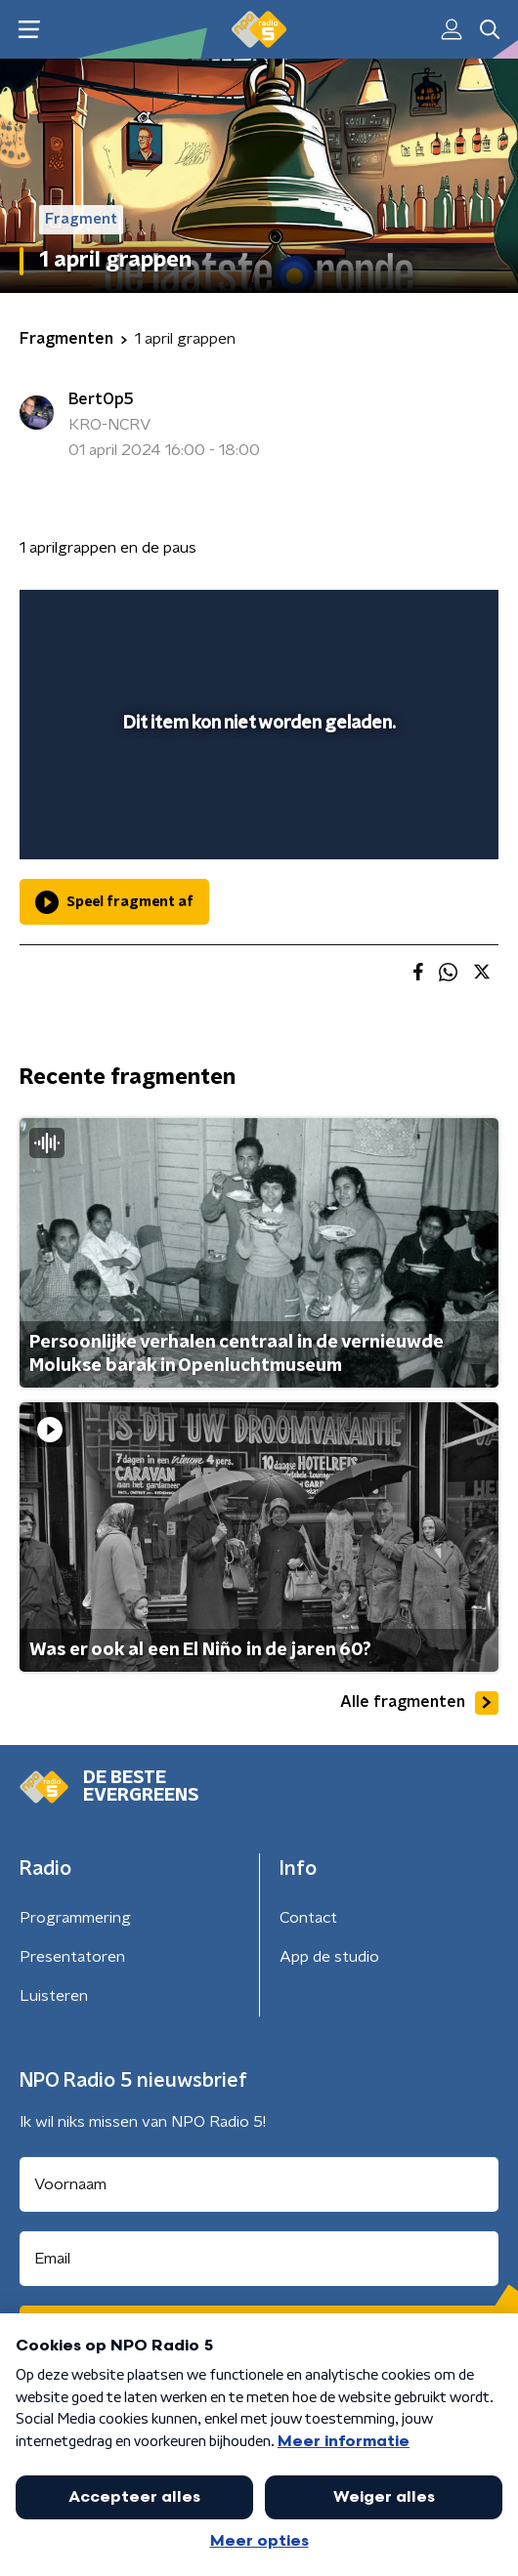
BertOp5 (101, 399)
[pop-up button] (393, 617)
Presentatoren (72, 1957)
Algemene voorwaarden (105, 2421)
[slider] (256, 824)
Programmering (75, 1918)
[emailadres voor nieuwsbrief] (259, 2258)
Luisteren (54, 1996)
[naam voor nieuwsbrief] (259, 2184)
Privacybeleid (249, 2421)
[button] (482, 2540)
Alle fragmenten (419, 1703)
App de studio (329, 1957)
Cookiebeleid (64, 2473)
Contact (308, 1918)
